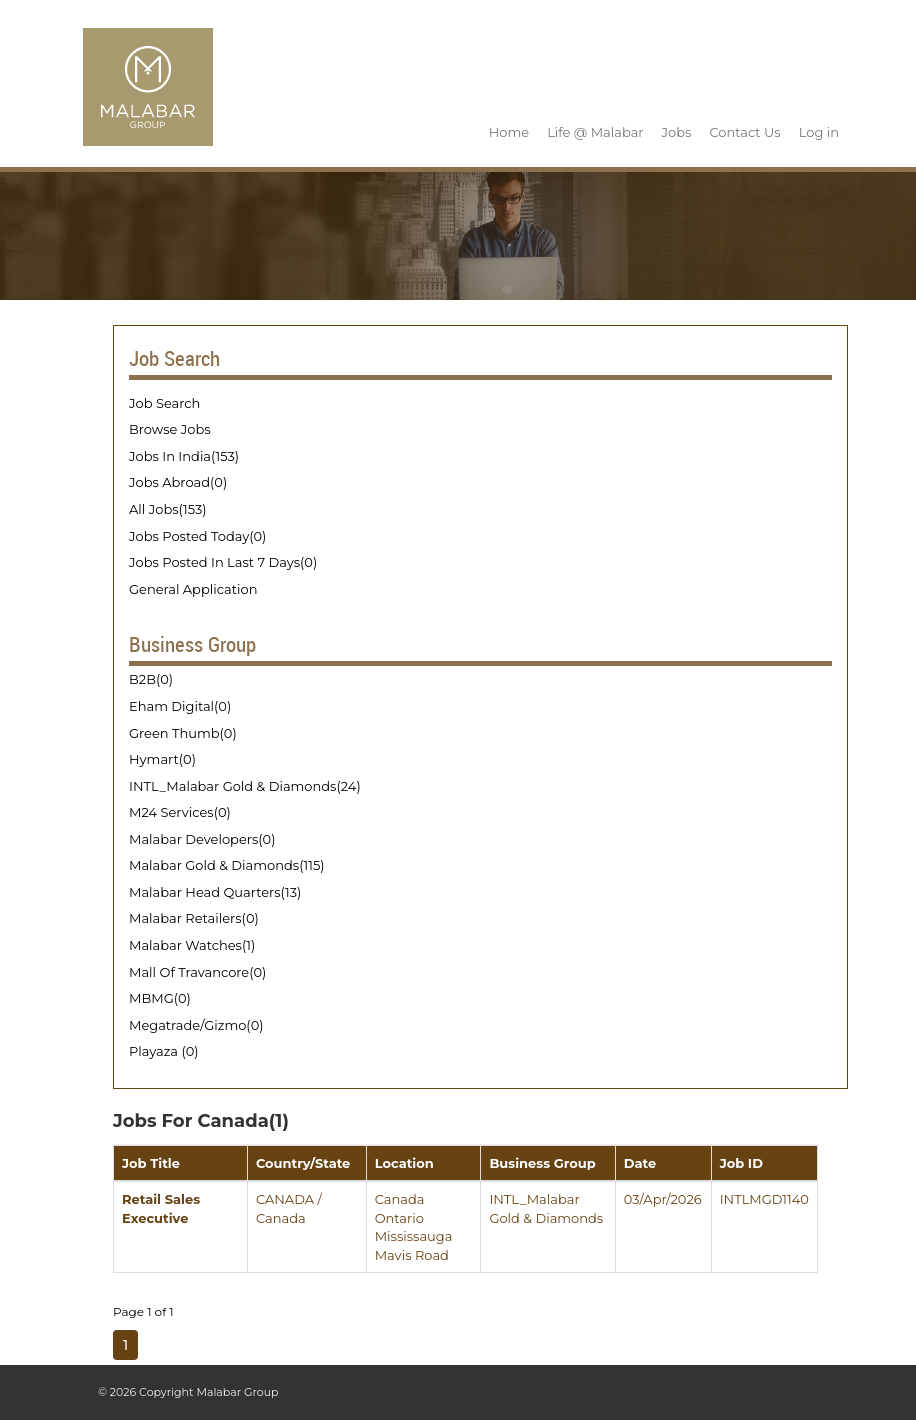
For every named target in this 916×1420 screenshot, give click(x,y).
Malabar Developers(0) (202, 839)
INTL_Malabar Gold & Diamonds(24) (245, 786)
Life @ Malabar (595, 132)
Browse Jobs (170, 429)
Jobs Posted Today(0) (197, 536)
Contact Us (744, 132)
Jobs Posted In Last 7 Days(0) (223, 562)
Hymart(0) (162, 759)
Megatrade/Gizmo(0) (196, 1025)
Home (509, 132)
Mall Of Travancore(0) (197, 972)
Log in (819, 132)
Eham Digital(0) (180, 706)
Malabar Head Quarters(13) (215, 892)
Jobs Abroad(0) (178, 482)
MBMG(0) (160, 998)
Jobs (677, 132)
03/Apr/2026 (663, 1199)
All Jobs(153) (168, 509)
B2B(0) (151, 679)
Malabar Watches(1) (192, 945)
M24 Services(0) (180, 812)
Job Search (164, 403)
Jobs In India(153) (184, 456)
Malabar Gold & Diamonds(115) (227, 865)
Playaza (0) (164, 1051)
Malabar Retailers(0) (194, 918)
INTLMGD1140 (764, 1199)
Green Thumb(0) (183, 733)
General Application (193, 589)
